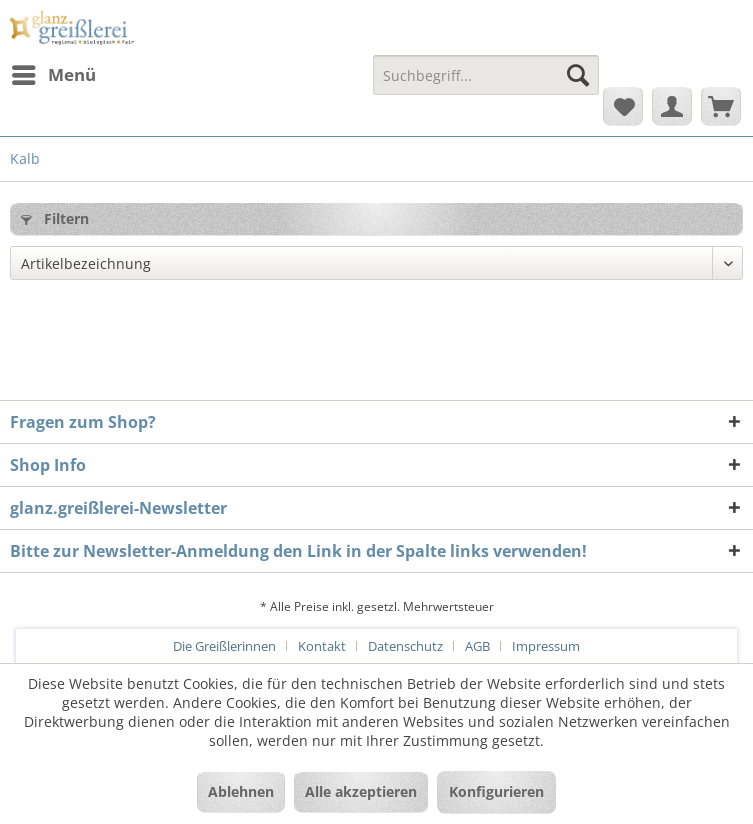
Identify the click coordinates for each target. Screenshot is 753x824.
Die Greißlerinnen (224, 646)
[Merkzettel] (623, 106)
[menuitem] (53, 75)
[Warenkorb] (721, 106)
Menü (54, 72)
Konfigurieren (496, 791)
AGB (477, 646)
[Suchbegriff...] (486, 75)
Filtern (55, 218)
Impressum (546, 646)
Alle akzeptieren (361, 791)
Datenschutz (405, 646)
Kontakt (322, 646)
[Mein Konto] (672, 106)
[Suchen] (578, 75)
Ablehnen (241, 791)
